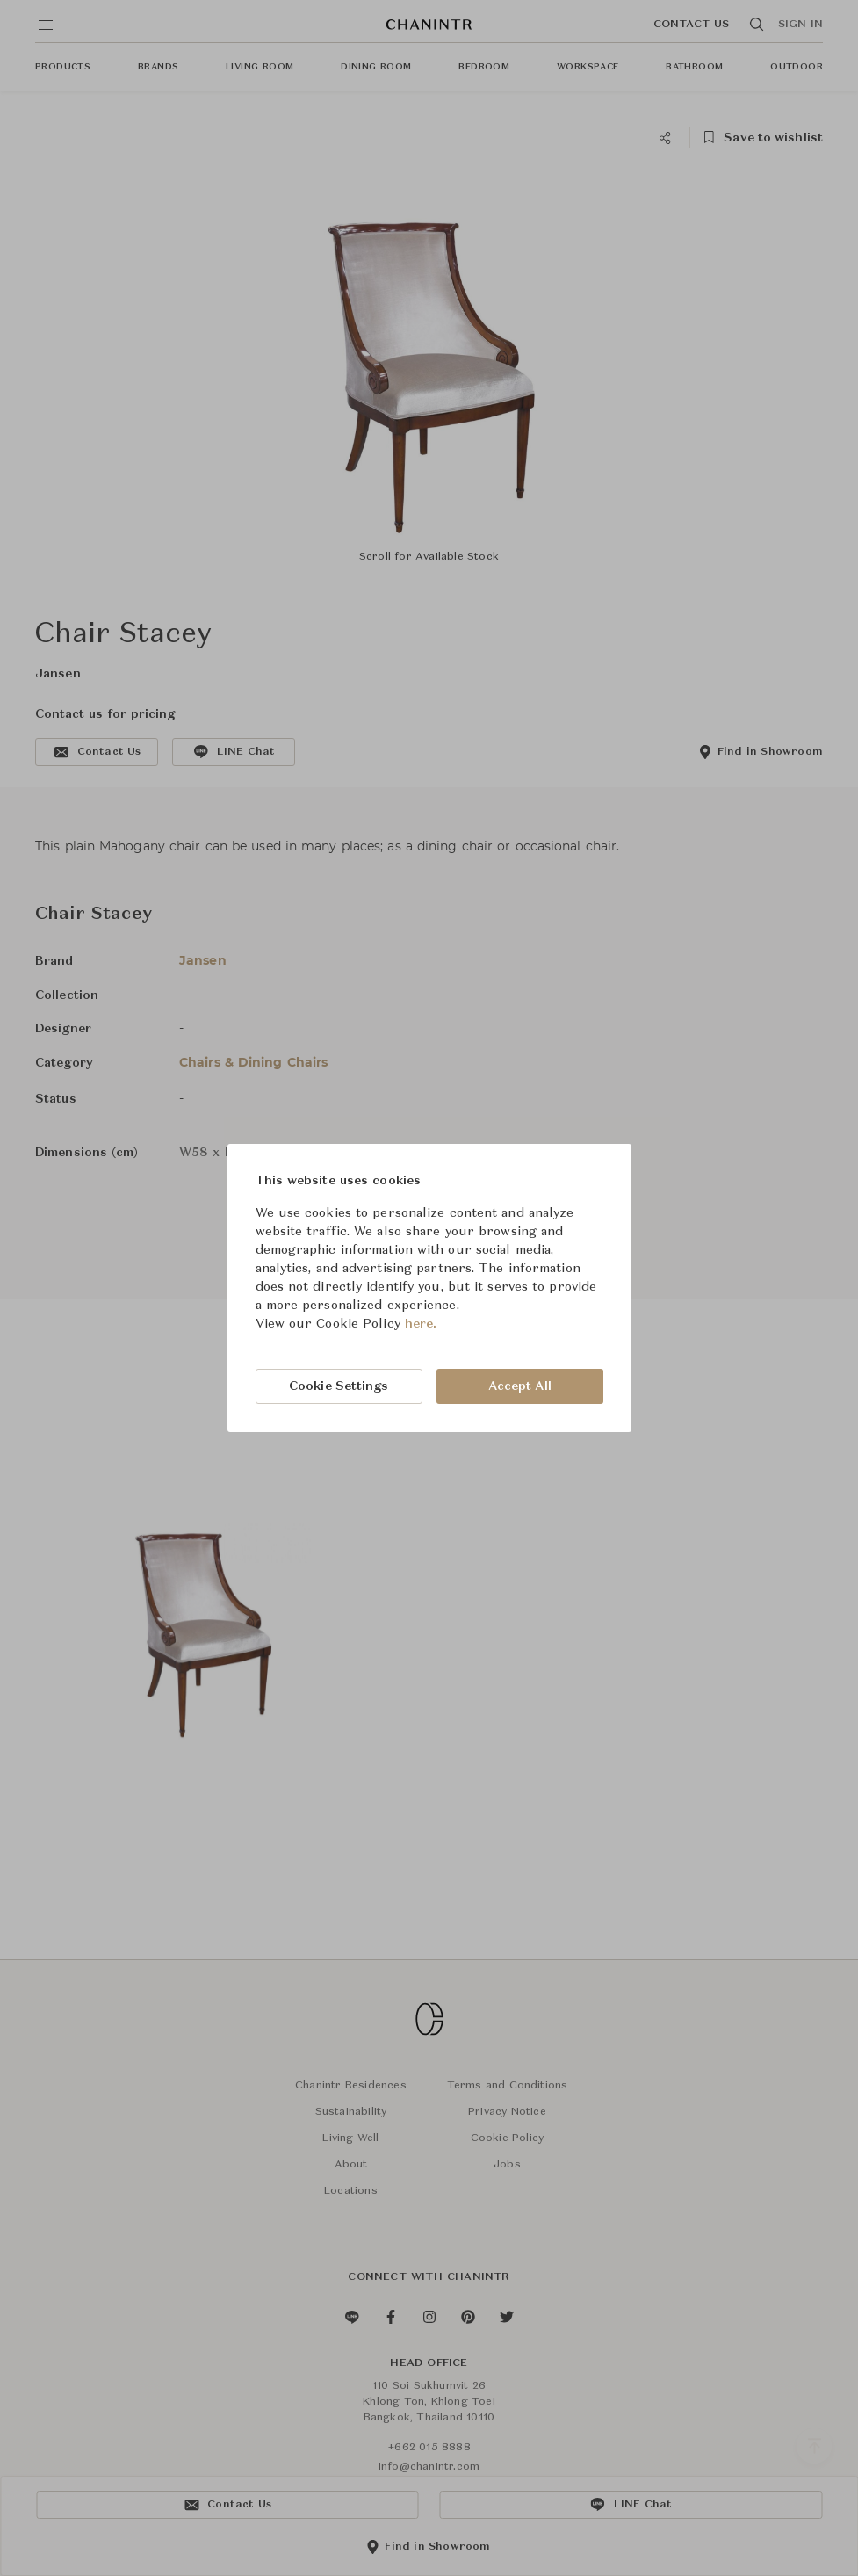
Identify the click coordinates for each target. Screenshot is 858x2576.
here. (421, 1324)
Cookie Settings (339, 1386)
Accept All (520, 1386)
